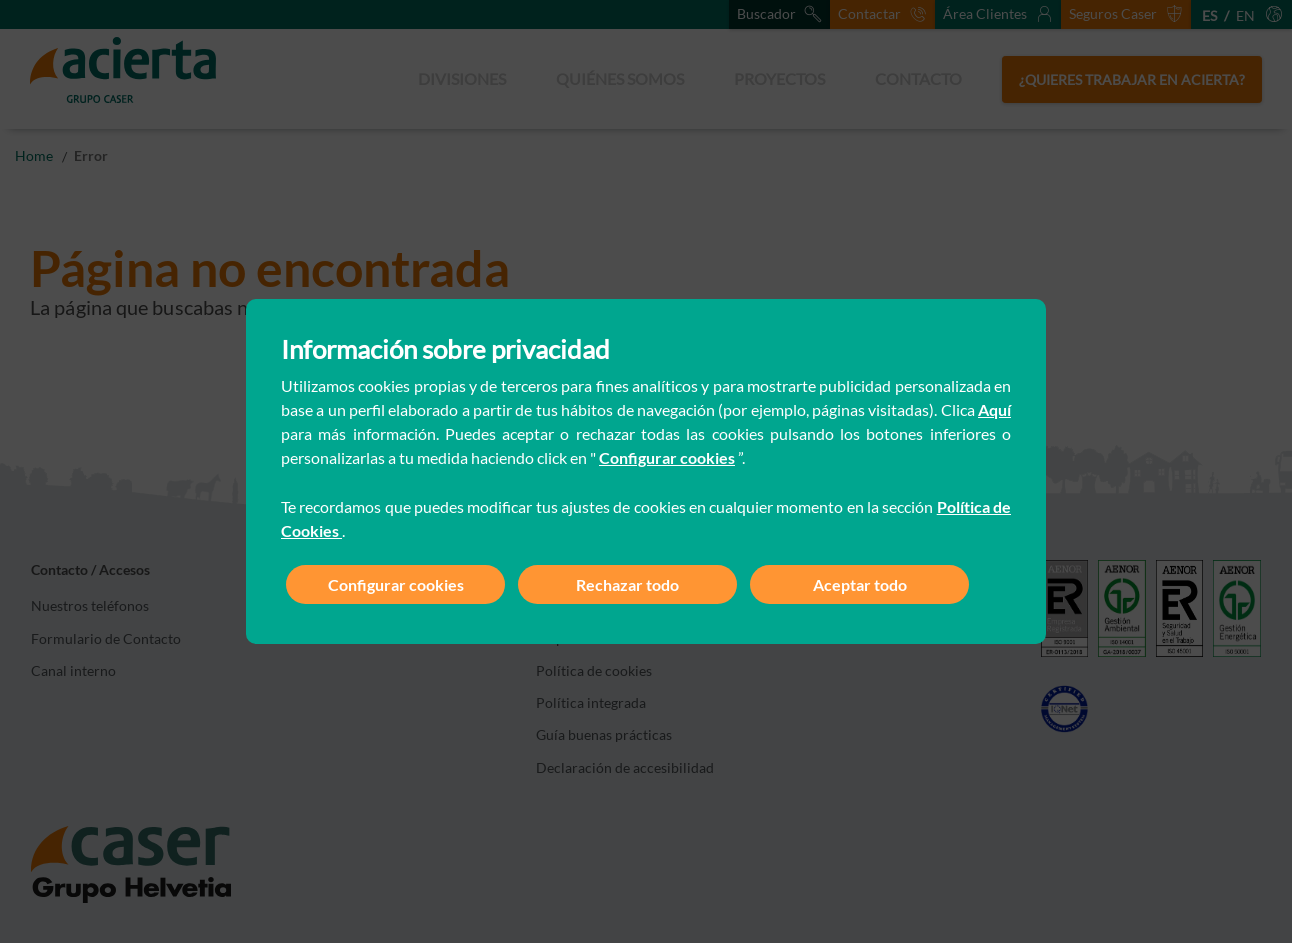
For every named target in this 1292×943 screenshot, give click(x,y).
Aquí (994, 409)
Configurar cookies (667, 457)
